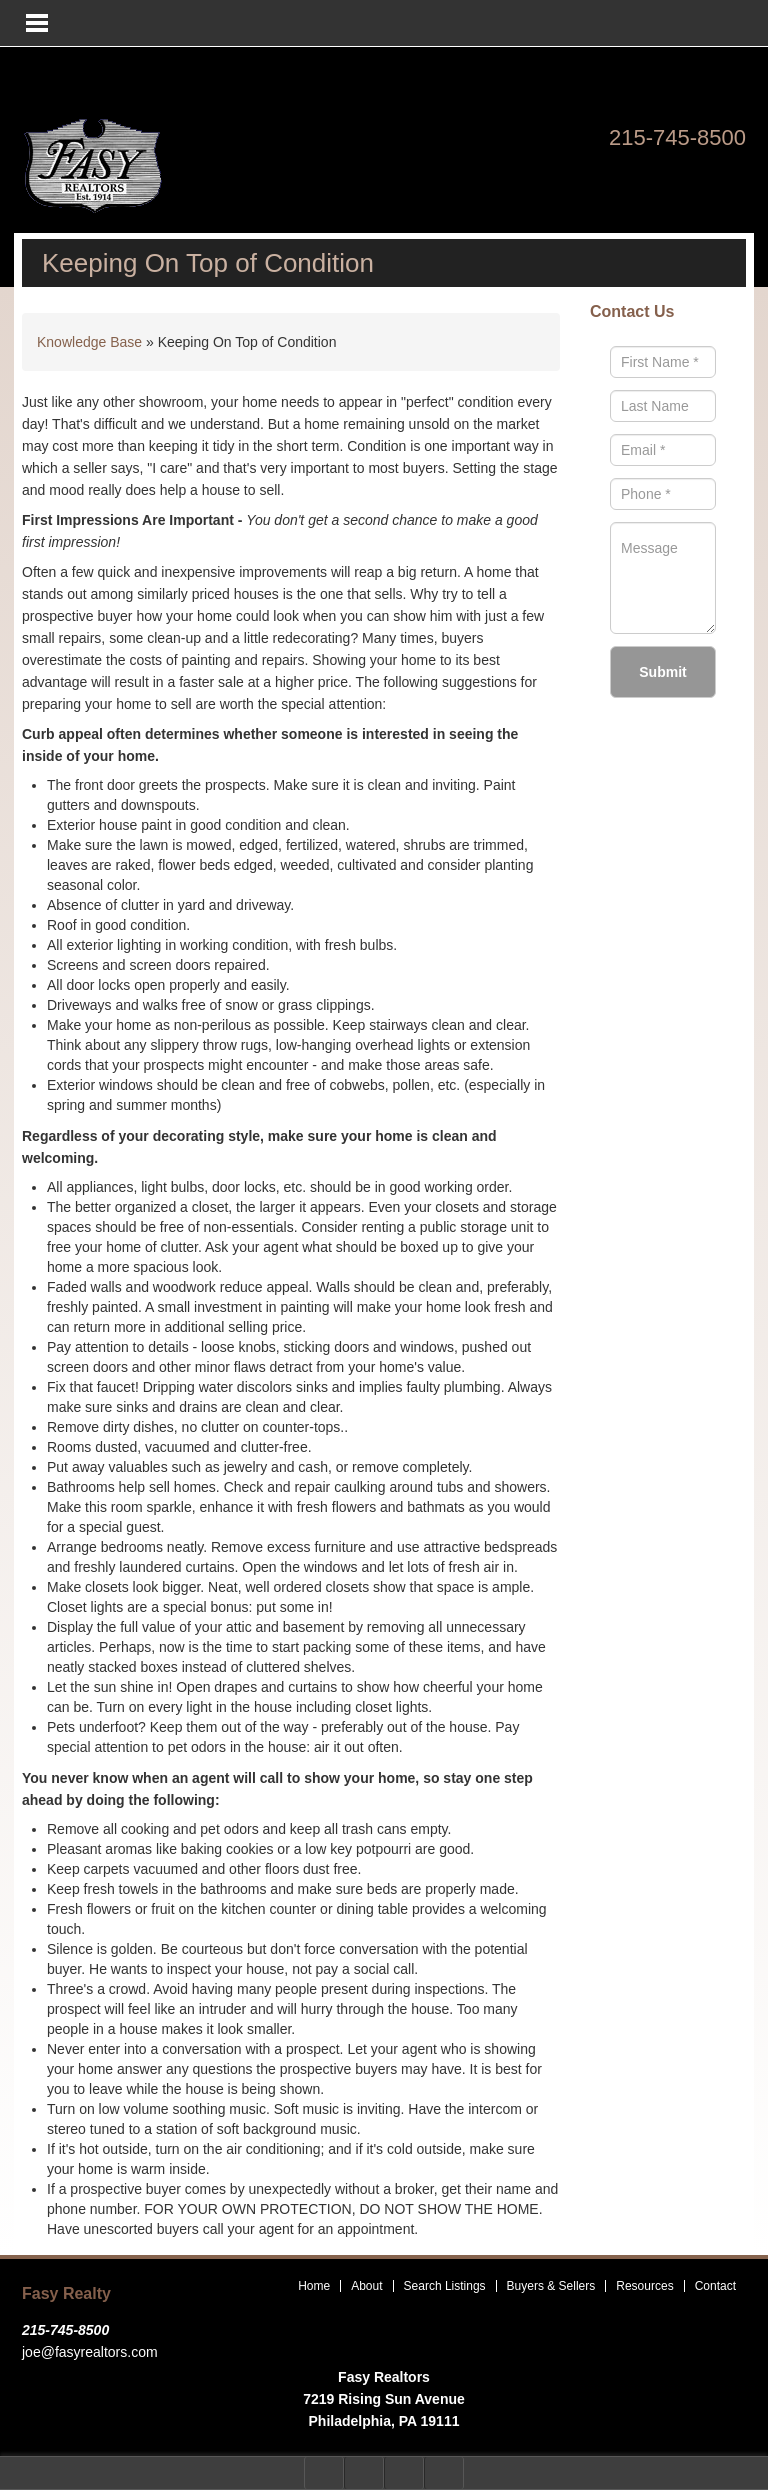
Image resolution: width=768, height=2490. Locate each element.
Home (314, 2286)
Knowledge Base (89, 342)
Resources (644, 2286)
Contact (715, 2286)
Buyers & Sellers (551, 2286)
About (366, 2286)
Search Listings (445, 2286)
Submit (662, 672)
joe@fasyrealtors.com (90, 2352)
